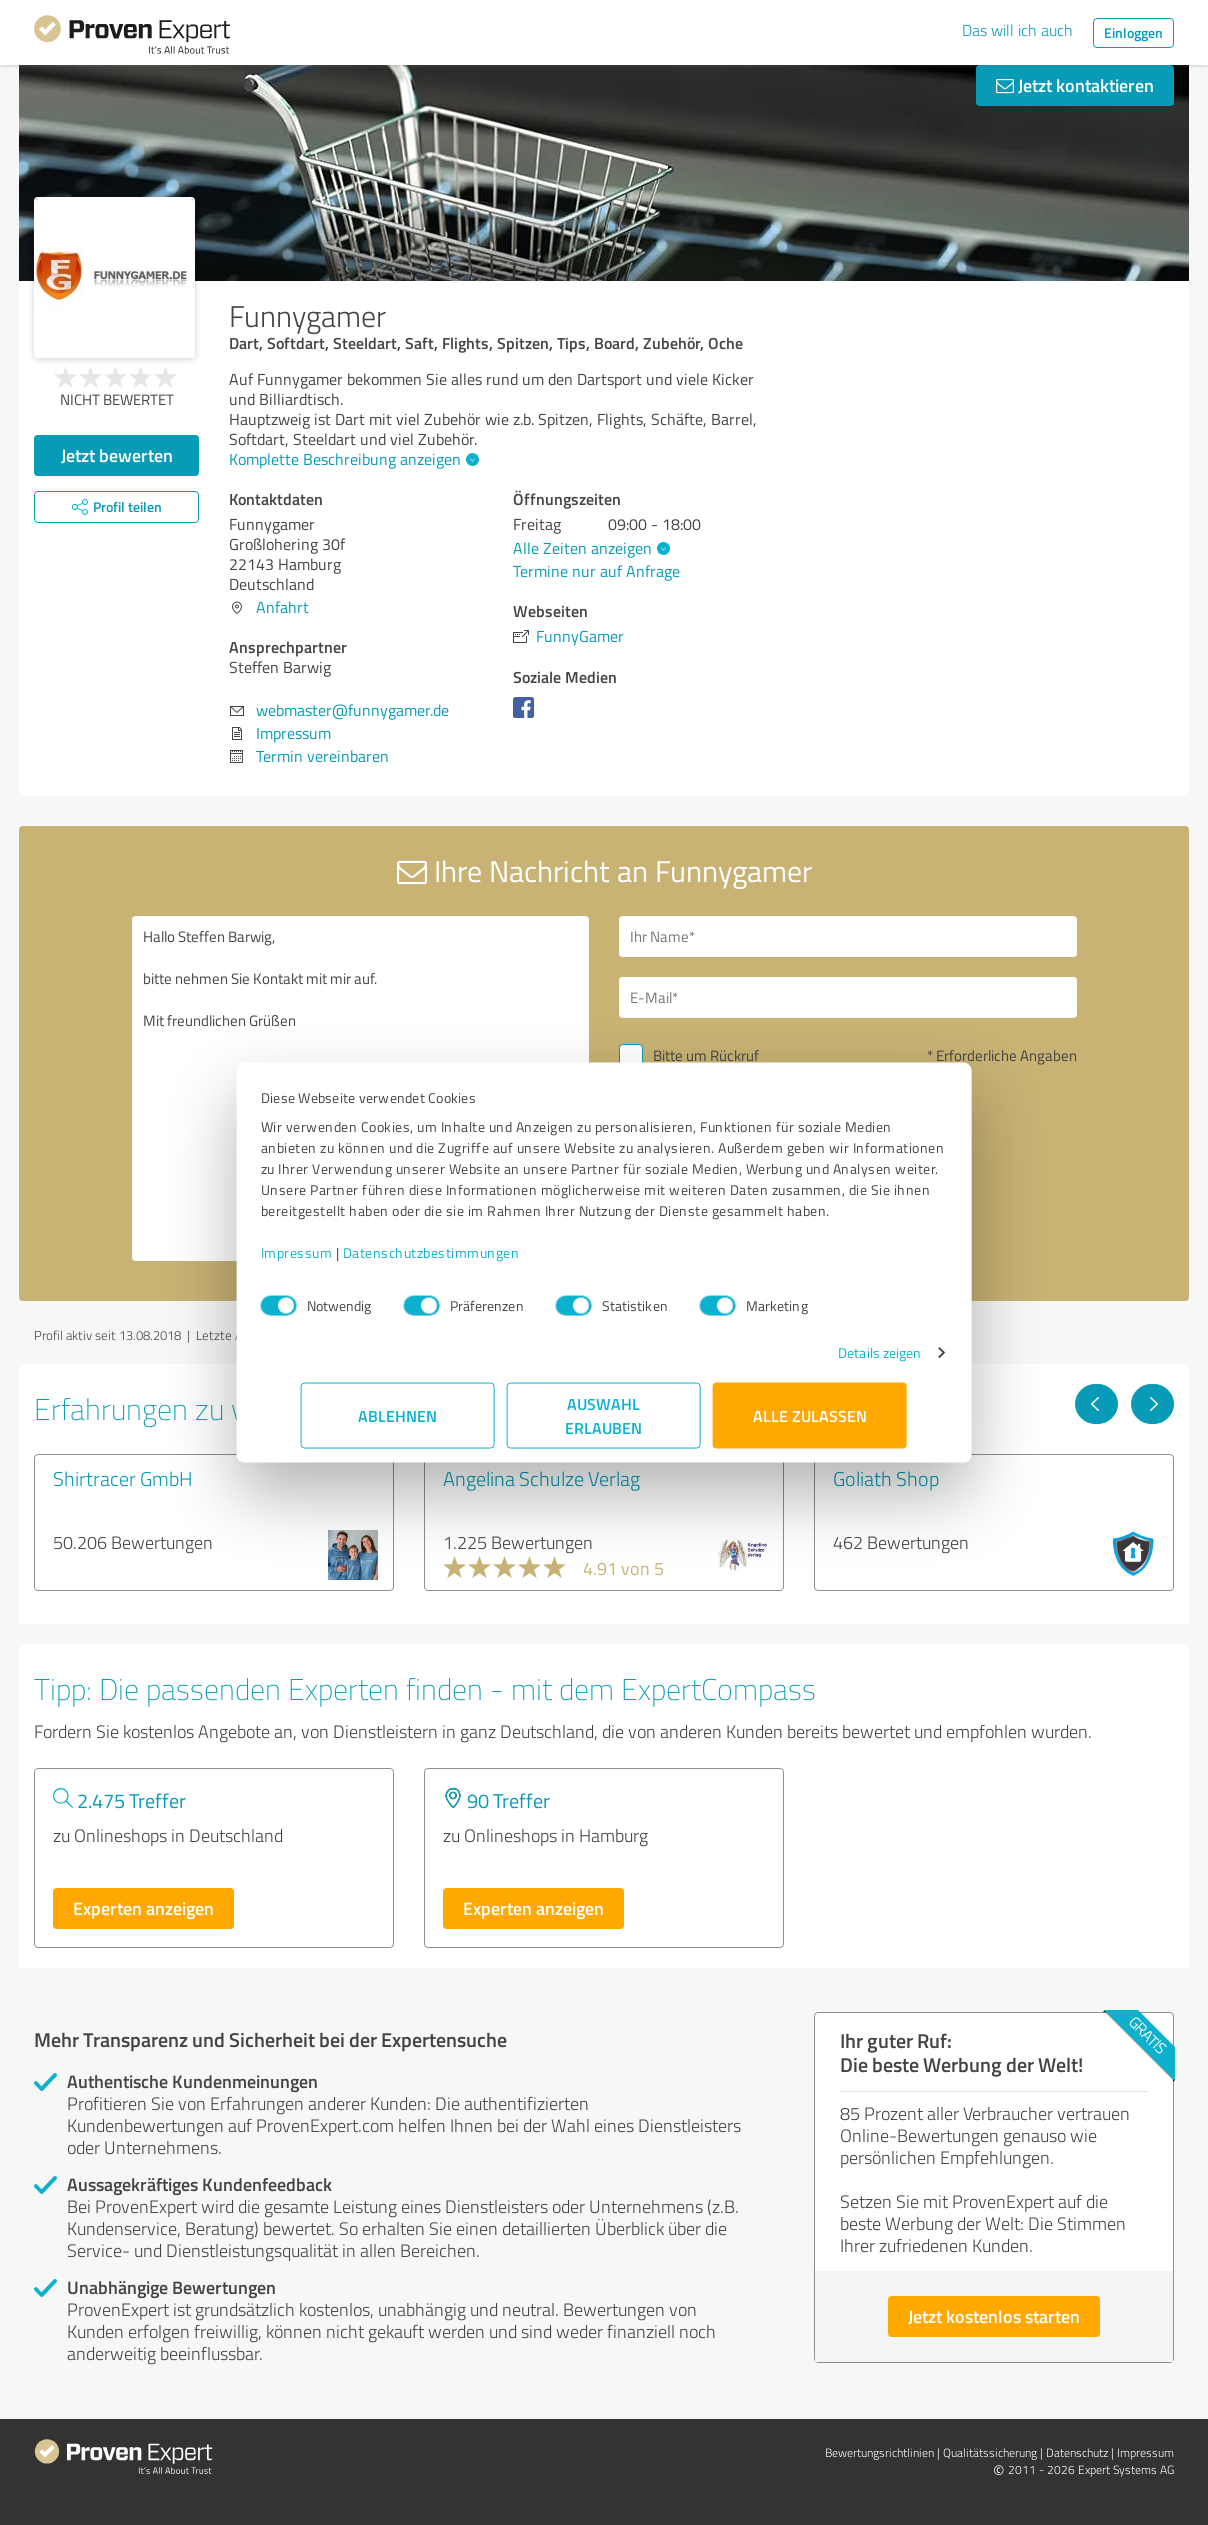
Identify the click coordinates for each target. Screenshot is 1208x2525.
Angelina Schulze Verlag (541, 1478)
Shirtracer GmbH (123, 1478)
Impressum (337, 1262)
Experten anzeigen (143, 1908)
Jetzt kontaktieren (1075, 85)
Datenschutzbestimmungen (471, 1262)
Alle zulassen (810, 1425)
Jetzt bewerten (117, 455)
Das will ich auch (1017, 30)
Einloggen (1133, 32)
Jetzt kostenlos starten (994, 2316)
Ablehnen (398, 1425)
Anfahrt (282, 607)
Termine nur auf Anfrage (596, 571)
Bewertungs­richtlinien (879, 2452)
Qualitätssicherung (990, 2452)
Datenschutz (1077, 2452)
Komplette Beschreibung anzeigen (351, 459)
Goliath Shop (886, 1478)
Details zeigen (839, 1362)
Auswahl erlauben (604, 1425)
